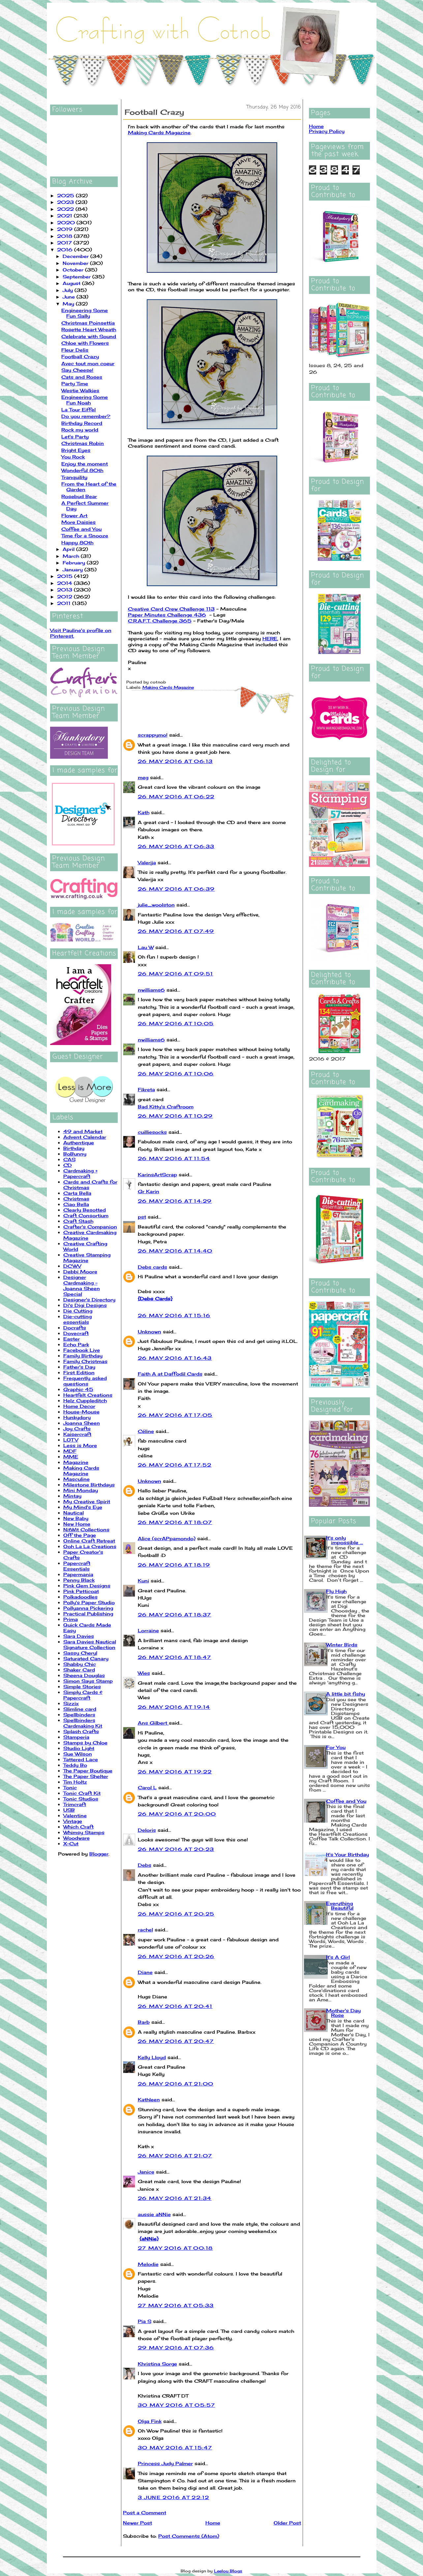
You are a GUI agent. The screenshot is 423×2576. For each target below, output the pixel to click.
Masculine (76, 1479)
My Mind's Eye (82, 1507)
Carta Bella (77, 1193)
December (76, 256)
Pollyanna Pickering (88, 1608)
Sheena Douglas (84, 1675)
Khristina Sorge (157, 2364)
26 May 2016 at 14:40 (175, 1251)
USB (69, 1810)
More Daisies (78, 522)
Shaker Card (79, 1669)
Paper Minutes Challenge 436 (167, 615)
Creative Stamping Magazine (86, 1257)
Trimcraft (74, 1804)
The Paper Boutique (87, 1770)
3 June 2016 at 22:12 (173, 2497)
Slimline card (79, 1709)
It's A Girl (338, 1957)
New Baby (75, 1518)
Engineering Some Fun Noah (84, 399)
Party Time (74, 383)
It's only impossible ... (344, 1540)
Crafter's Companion (90, 1226)
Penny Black (79, 1580)
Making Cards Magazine (81, 1470)
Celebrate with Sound (88, 336)
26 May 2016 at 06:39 (176, 889)
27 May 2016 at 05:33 (176, 2305)
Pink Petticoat (81, 1591)
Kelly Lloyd (152, 2057)
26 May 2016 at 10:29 (175, 1116)
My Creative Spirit (86, 1501)
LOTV (70, 1440)
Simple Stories (82, 1686)
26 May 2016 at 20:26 (176, 1956)
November (76, 263)
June (69, 297)
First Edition (79, 1372)
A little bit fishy (345, 1694)
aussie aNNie (154, 2214)
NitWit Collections (86, 1529)
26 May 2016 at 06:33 (176, 846)
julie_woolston (156, 904)
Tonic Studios (80, 1798)
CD (67, 1165)
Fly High (336, 1591)
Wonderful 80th (82, 470)
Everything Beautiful (339, 1905)
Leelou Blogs (228, 2570)
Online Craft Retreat (89, 1540)
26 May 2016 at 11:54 (174, 1158)
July (69, 290)
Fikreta (146, 1089)
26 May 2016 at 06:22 (176, 796)
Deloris (147, 1830)
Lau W (146, 947)
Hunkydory (77, 1417)
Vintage (72, 1821)
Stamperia (76, 1737)
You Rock (73, 457)
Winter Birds (341, 1644)
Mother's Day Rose (343, 2013)
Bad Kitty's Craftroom (166, 1106)
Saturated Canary (85, 1658)
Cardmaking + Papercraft (80, 1173)
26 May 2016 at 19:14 (174, 1707)
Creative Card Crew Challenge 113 (171, 609)
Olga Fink (150, 2421)
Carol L (147, 1787)
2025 (66, 195)
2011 (64, 603)
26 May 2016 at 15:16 (174, 1315)
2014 (65, 583)
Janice (146, 2172)
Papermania (78, 1574)
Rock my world (79, 429)
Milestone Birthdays (89, 1484)
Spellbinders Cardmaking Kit (82, 1723)
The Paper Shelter (85, 1776)
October (74, 269)
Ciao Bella (76, 1204)
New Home (76, 1524)
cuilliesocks (152, 1132)
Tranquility (74, 477)
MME (70, 1456)
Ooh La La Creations (89, 1546)
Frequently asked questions (85, 1380)
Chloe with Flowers (85, 343)
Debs (144, 1865)
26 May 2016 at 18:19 (174, 1565)
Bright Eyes (75, 450)
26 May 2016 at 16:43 (175, 1358)
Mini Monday (80, 1490)
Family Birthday (83, 1355)
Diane (145, 1972)
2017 (65, 242)
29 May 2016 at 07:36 (176, 2347)
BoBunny (74, 1154)
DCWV (72, 1266)
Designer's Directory (89, 1299)
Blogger (98, 1854)
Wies (144, 1673)
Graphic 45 (78, 1389)
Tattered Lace (80, 1759)
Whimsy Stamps (84, 1832)
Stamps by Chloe (85, 1742)
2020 (66, 222)
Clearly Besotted (84, 1210)
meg (143, 777)
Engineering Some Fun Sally (84, 313)
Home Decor (79, 1406)
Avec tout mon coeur (87, 363)
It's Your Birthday (347, 1854)
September (77, 276)
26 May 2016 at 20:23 (176, 1849)
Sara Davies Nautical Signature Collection (89, 1644)
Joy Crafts (77, 1428)
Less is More (80, 1445)
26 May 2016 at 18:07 (175, 1522)
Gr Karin (148, 1191)
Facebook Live (81, 1350)
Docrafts (74, 1327)
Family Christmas (85, 1361)
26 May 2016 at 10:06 (176, 1073)
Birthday (73, 1148)
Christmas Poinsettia (88, 323)
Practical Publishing (88, 1613)
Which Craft (78, 1826)
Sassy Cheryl (80, 1653)
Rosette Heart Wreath (88, 329)
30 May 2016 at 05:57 (176, 2405)
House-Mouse (81, 1412)
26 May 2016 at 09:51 (175, 973)
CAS (69, 1159)
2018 (65, 236)
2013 (65, 589)
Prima (70, 1619)
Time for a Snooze (84, 535)
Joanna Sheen (81, 1423)
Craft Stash (78, 1221)
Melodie (148, 2264)
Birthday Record (81, 423)
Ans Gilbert (153, 1723)
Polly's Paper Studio (89, 1602)
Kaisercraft (77, 1434)
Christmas (76, 1198)
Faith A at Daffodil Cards (170, 1374)
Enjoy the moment (84, 463)
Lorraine (148, 1630)
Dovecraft (76, 1333)
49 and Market (83, 1131)
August (72, 283)
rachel (145, 1929)
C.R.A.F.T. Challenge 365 (160, 620)
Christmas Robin (82, 443)
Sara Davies (78, 1636)
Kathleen (149, 2099)
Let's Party (75, 436)
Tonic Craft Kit (82, 1793)
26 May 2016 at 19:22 (175, 1771)
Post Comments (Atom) (188, 2536)
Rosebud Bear (79, 496)
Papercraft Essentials (76, 1566)
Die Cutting (77, 1311)
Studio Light (78, 1748)
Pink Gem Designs (86, 1585)
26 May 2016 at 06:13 (175, 761)
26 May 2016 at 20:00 (177, 1814)
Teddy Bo (75, 1765)
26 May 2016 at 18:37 (174, 1614)
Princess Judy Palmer (165, 2463)
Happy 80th (77, 542)
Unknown (149, 1331)
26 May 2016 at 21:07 (175, 2155)
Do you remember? (85, 416)
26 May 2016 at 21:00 (176, 2083)
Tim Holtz (75, 1782)
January (73, 569)
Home (212, 2523)
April (69, 549)
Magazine (75, 1462)
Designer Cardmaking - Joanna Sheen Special (81, 1285)
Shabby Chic (79, 1664)
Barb (144, 2022)
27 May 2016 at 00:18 (175, 2248)
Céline (146, 1431)
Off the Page (79, 1535)
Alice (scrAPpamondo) (167, 1538)
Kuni (143, 1580)
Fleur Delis (74, 350)
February (75, 562)
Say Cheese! (77, 370)
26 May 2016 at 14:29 (175, 1201)
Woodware (76, 1838)
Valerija (147, 862)
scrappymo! (152, 735)
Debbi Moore (80, 1271)
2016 (65, 249)
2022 (66, 209)
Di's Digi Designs (85, 1305)
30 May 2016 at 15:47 (175, 2447)
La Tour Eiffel (78, 409)
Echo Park (76, 1344)
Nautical (73, 1512)
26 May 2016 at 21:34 (175, 2198)
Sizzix (71, 1703)
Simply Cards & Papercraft (83, 1695)
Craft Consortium (85, 1215)
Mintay (72, 1496)
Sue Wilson (77, 1754)
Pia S (144, 2321)
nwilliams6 (151, 990)
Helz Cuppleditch (85, 1400)
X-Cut (70, 1843)
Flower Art (74, 515)
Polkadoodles (80, 1597)
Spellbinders (79, 1714)
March (72, 556)
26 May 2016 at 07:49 (176, 931)
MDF (69, 1451)
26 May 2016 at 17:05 (175, 1415)
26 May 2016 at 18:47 (174, 1657)
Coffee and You (81, 529)
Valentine (75, 1815)
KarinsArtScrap (157, 1174)
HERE (269, 638)
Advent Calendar (84, 1137)
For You (336, 1747)
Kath (143, 812)
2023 (66, 202)
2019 (65, 229)
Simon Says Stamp (88, 1681)
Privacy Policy (327, 131)
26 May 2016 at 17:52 (175, 1465)
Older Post (287, 2523)
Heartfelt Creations (87, 1395)
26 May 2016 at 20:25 (176, 1914)
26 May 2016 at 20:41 (175, 2006)
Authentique (78, 1142)
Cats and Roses (81, 377)
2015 (65, 576)
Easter (71, 1339)
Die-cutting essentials (77, 1319)
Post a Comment (144, 2512)
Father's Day (79, 1367)
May (69, 303)
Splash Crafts (81, 1731)
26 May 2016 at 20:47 (176, 2041)
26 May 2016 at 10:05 (176, 1023)
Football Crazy (80, 356)
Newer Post (137, 2523)
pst (142, 1217)
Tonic (70, 1787)
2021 (65, 215)
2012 (65, 596)
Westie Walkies (80, 390)
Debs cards (152, 1267)
